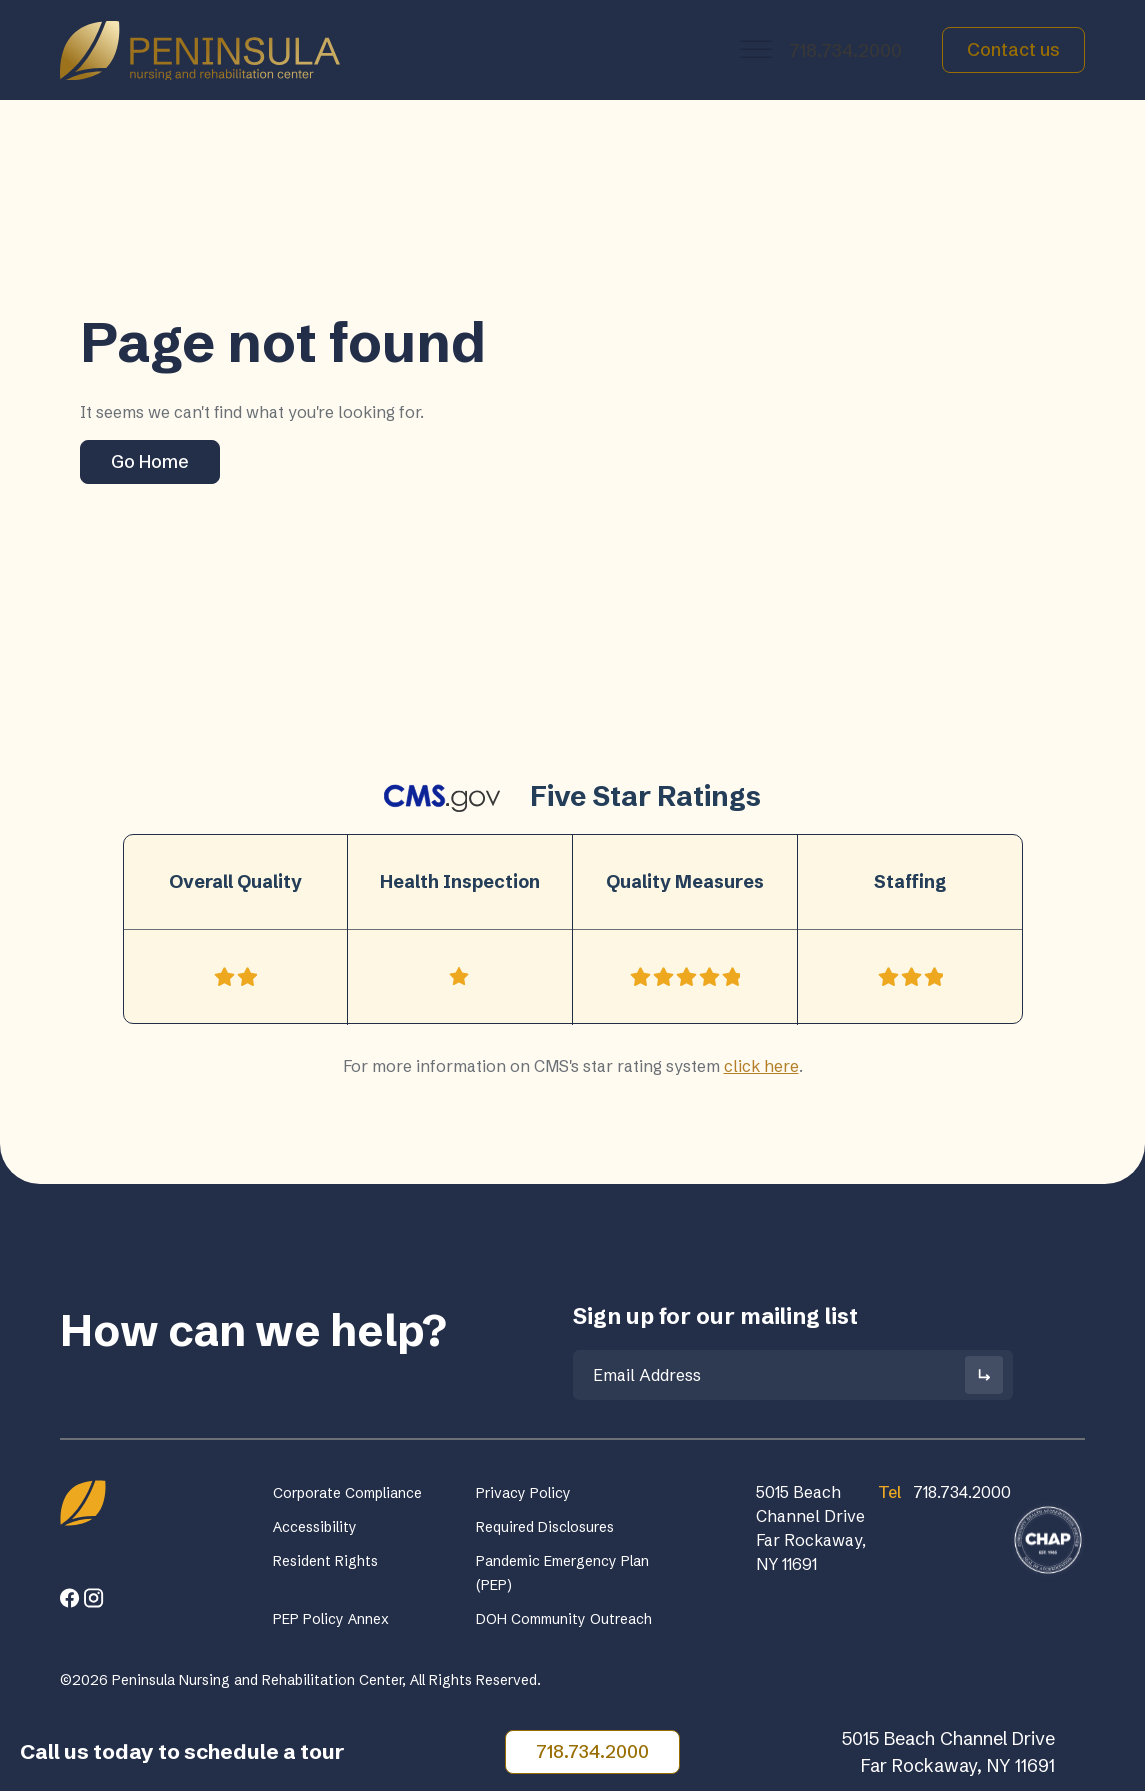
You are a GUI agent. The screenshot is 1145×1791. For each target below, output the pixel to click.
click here (761, 1066)
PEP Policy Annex (331, 1619)
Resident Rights (325, 1561)
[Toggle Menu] (756, 49)
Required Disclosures (545, 1527)
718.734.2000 (845, 50)
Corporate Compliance (347, 1493)
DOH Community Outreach (564, 1619)
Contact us (1013, 49)
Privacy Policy (523, 1493)
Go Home (150, 461)
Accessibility (315, 1527)
